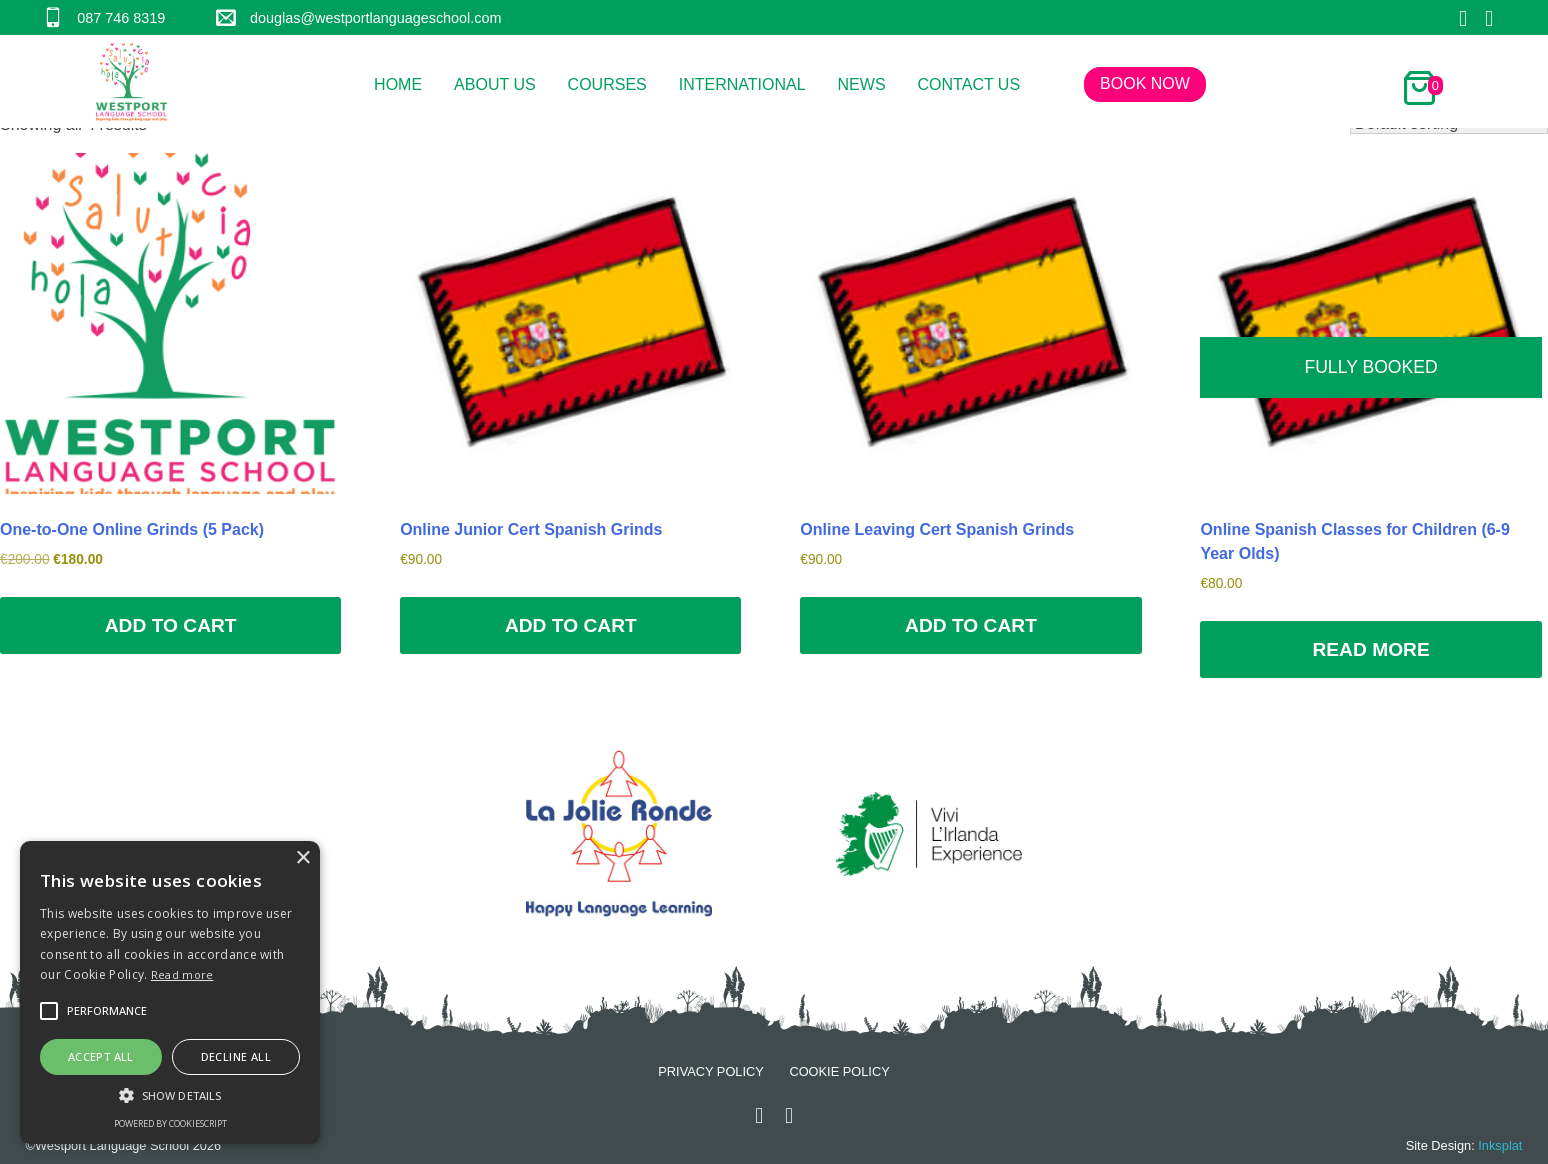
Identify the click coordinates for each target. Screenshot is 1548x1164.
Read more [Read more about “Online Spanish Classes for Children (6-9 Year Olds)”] (1370, 649)
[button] (49, 1011)
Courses (607, 84)
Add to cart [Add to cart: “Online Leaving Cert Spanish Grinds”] (971, 625)
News (862, 84)
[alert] (170, 992)
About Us (495, 84)
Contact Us (969, 84)
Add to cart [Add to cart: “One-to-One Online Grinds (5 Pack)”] (171, 625)
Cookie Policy (839, 1071)
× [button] (302, 858)
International (742, 84)
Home (398, 84)
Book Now (1145, 83)
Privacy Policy (711, 1071)
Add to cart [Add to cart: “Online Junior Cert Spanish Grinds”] (571, 625)
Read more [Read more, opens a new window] (182, 974)
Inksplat (1500, 1145)
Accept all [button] (101, 1056)
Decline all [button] (236, 1056)
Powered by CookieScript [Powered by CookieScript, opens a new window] (170, 1123)
